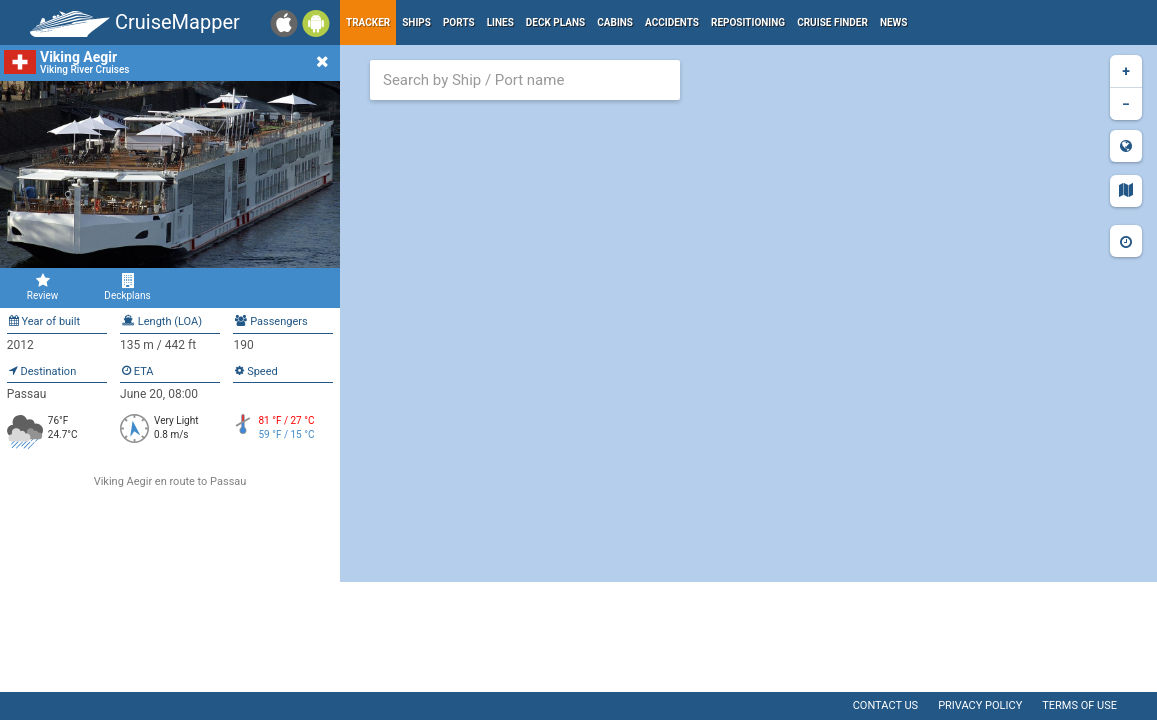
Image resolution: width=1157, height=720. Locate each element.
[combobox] (525, 80)
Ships (416, 22)
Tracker (368, 22)
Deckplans (127, 287)
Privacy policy (980, 705)
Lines (500, 22)
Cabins (615, 22)
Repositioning (748, 22)
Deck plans (555, 22)
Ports (459, 22)
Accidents (672, 22)
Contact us (885, 705)
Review (42, 287)
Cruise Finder (832, 22)
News (894, 22)
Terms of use (1079, 705)
